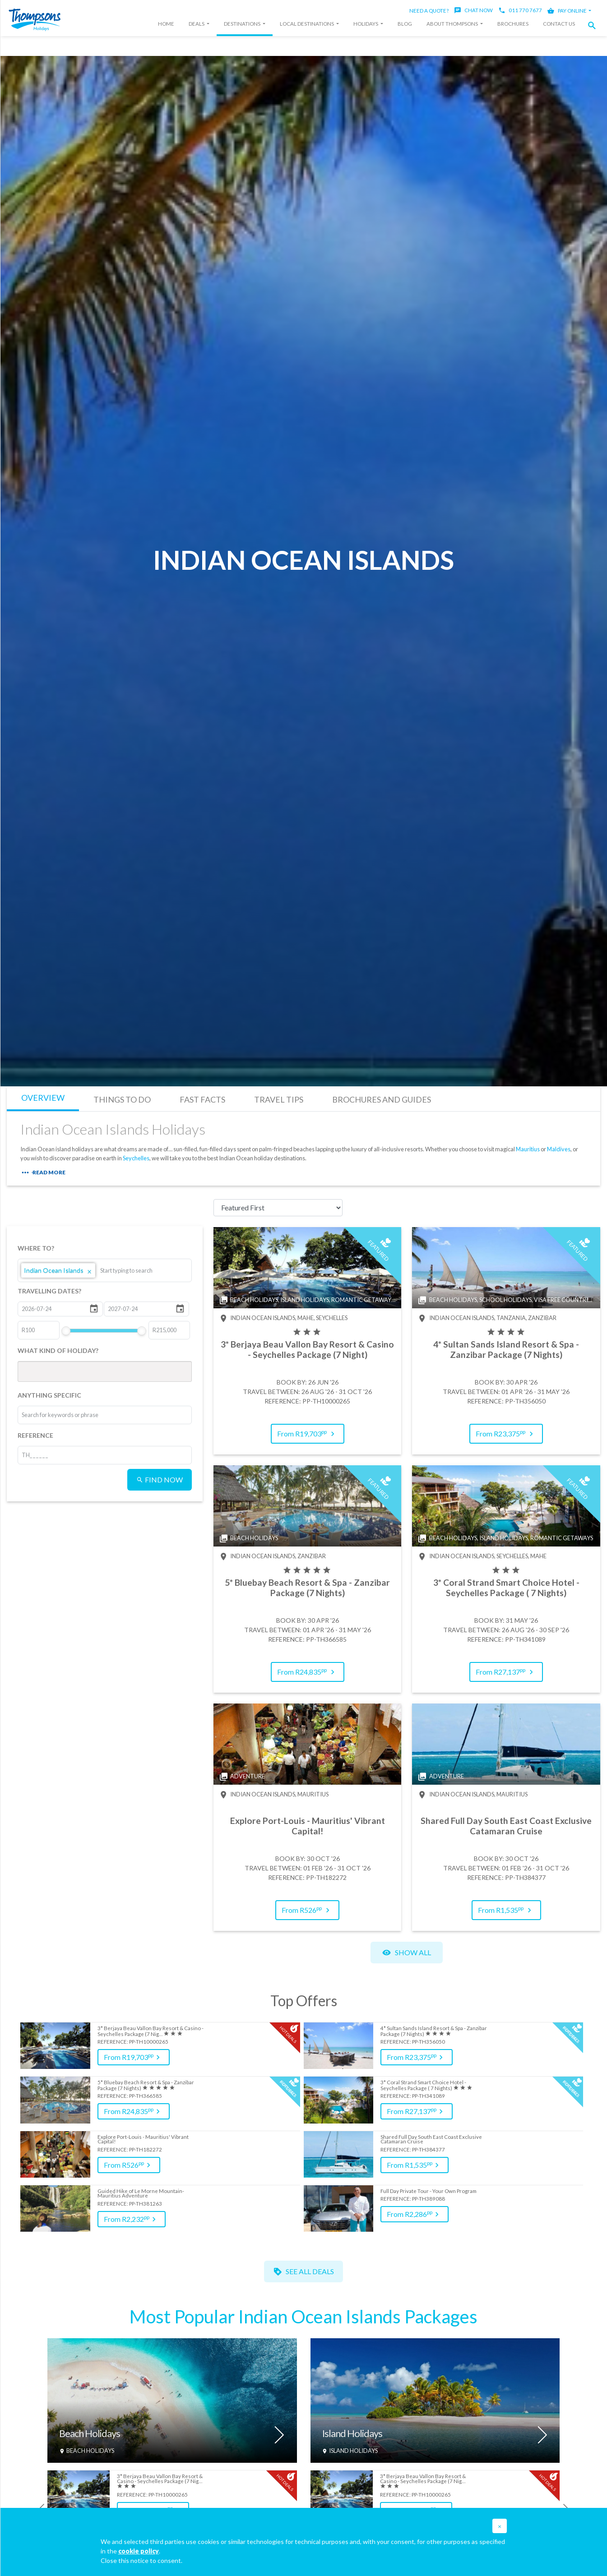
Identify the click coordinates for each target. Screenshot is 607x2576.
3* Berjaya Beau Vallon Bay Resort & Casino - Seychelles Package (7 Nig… (150, 2031)
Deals (197, 24)
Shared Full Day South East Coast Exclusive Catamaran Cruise (431, 2139)
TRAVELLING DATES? (49, 1291)
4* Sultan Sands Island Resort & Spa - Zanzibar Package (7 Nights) (433, 2031)
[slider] (65, 1330)
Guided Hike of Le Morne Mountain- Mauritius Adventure (140, 2193)
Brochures (512, 24)
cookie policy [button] (138, 2551)
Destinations (242, 24)
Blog (405, 24)
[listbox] (105, 1270)
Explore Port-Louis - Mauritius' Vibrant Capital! (143, 2139)
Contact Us (559, 24)
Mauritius (528, 1149)
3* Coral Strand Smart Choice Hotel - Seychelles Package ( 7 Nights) (423, 2085)
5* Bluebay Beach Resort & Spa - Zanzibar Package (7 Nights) (145, 2085)
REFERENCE (35, 1435)
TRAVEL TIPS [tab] (278, 1099)
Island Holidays (352, 2434)
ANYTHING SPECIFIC (49, 1395)
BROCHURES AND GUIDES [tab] (381, 1099)
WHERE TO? (36, 1248)
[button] (594, 25)
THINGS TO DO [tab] (122, 1099)
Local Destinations (307, 24)
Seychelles (136, 1158)
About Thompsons (452, 24)
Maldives (558, 1149)
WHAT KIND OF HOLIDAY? (58, 1350)
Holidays (366, 24)
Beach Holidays (89, 2434)
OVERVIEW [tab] (43, 1098)
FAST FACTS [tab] (202, 1099)
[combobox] (134, 1270)
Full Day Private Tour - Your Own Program (428, 2191)
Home (166, 24)
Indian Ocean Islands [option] (58, 1270)
